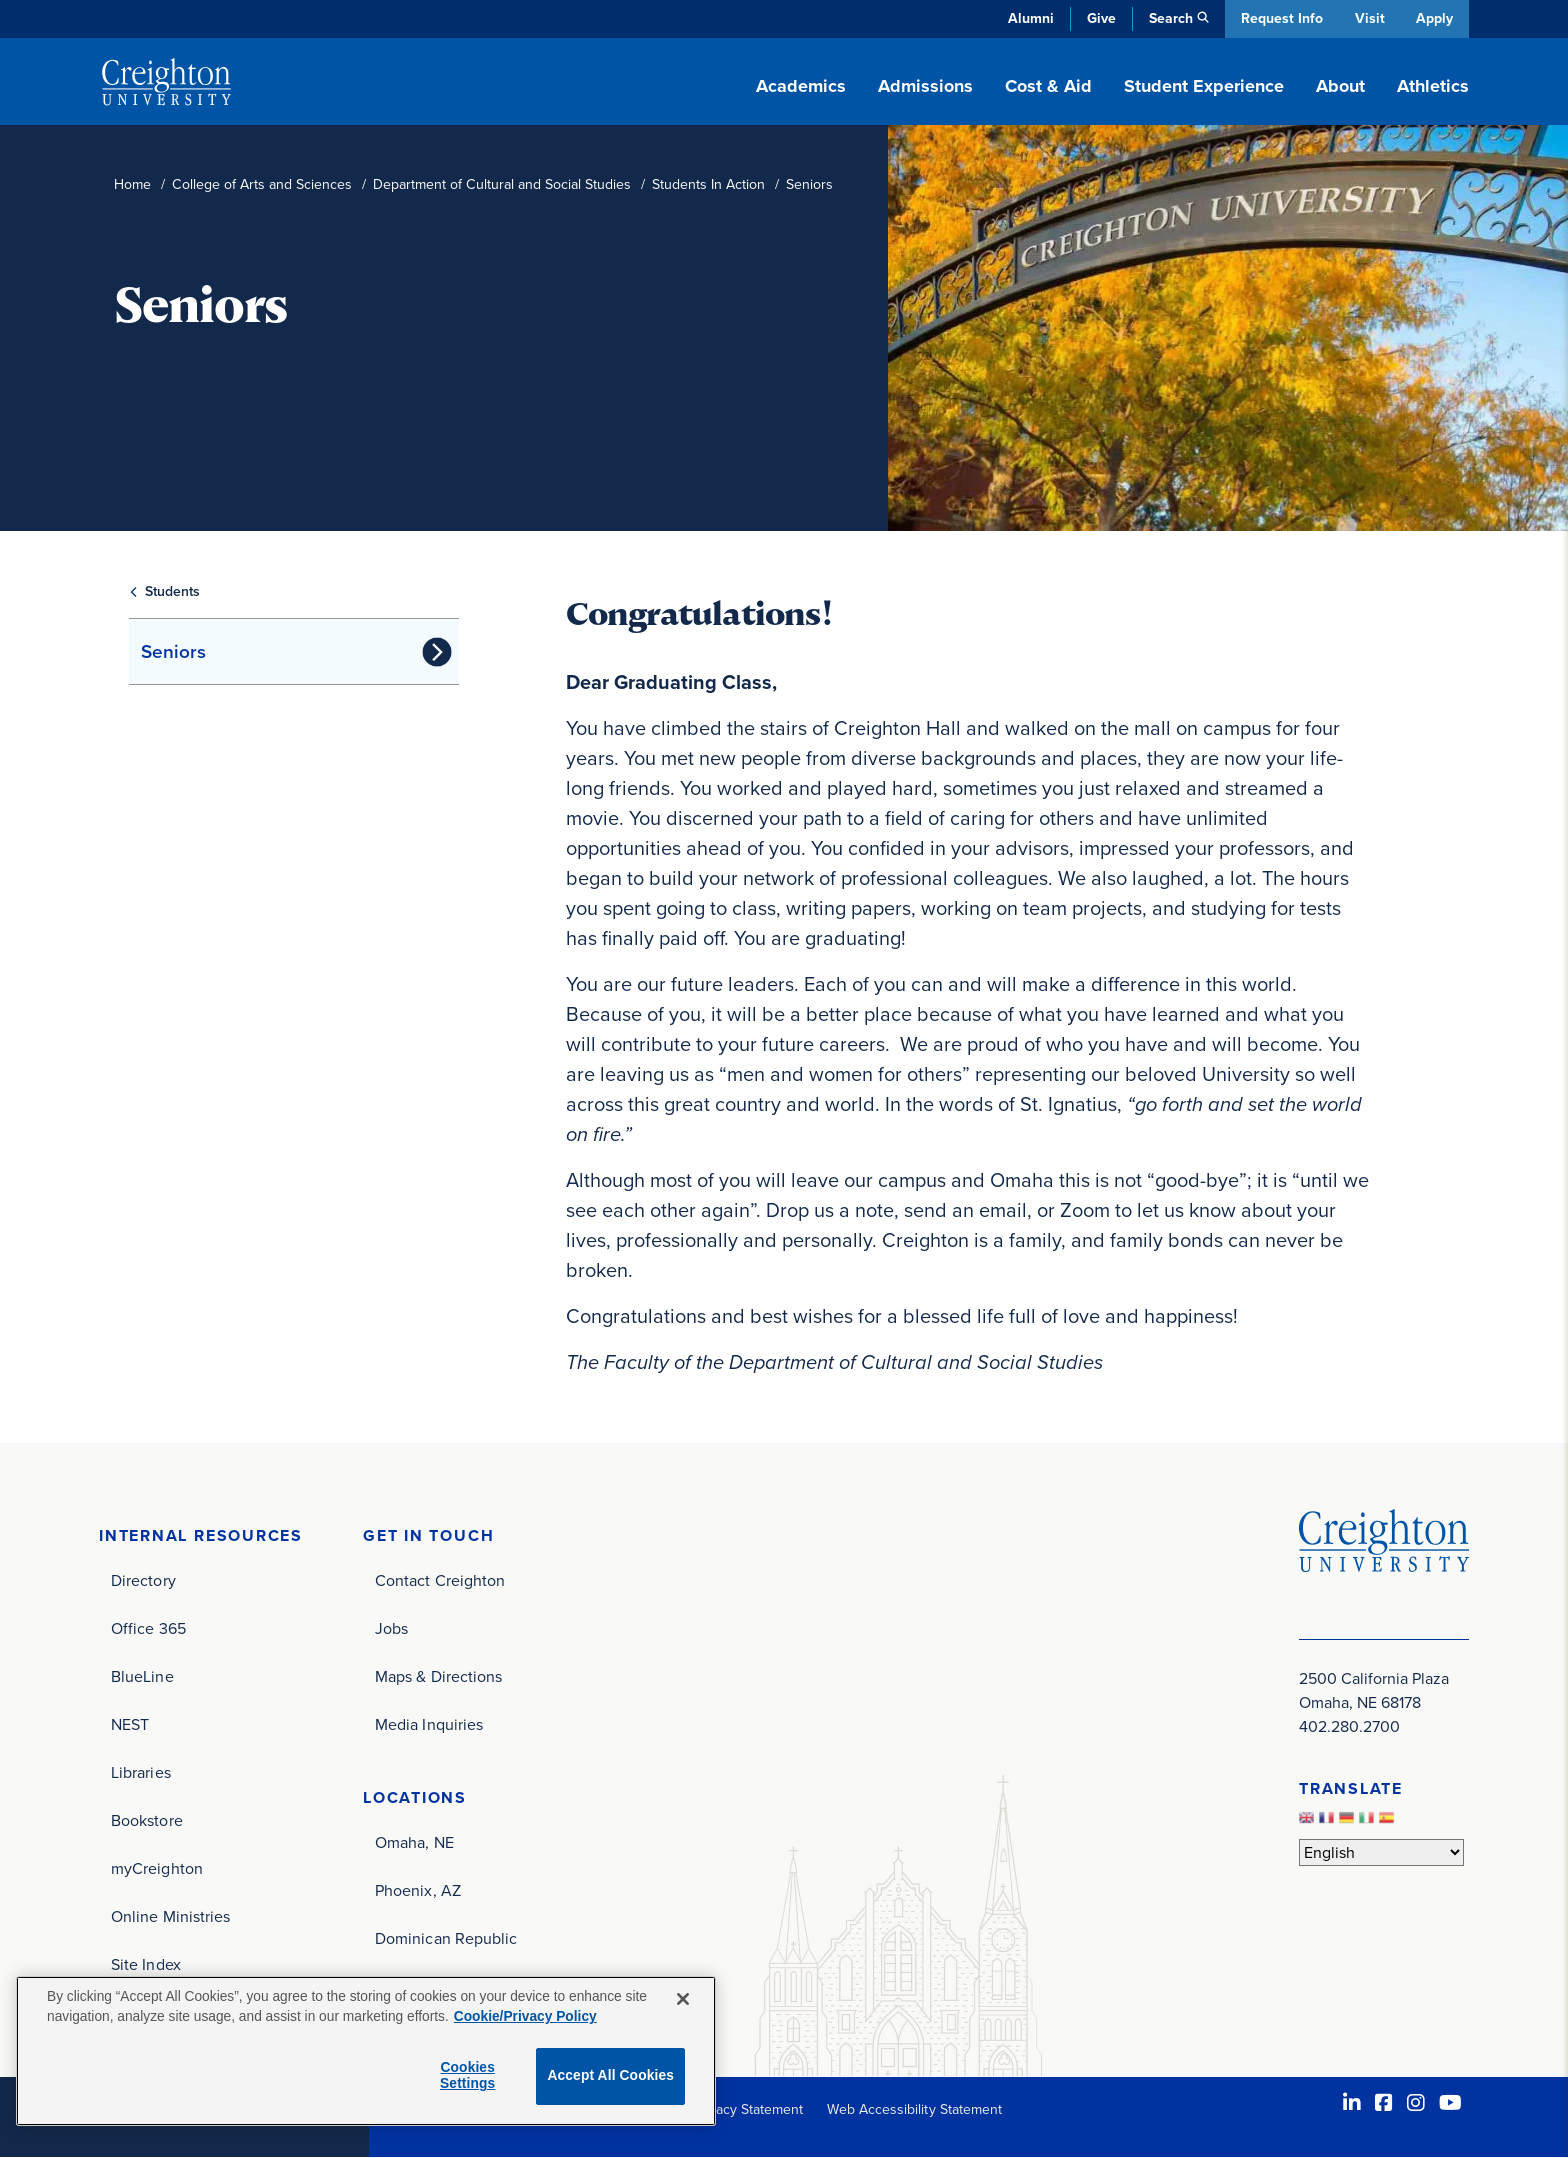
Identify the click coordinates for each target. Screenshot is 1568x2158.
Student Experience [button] (1204, 86)
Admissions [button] (925, 86)
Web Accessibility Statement (914, 2109)
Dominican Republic (446, 1938)
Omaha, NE (414, 1842)
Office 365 (148, 1628)
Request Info (1279, 18)
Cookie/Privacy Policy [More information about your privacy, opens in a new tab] (525, 2016)
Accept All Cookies (610, 2075)
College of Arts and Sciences (262, 184)
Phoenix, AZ (418, 1890)
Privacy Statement (747, 2109)
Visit (1368, 18)
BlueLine (142, 1676)
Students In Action (708, 184)
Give (1098, 18)
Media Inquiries (429, 1724)
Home (132, 184)
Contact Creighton (440, 1580)
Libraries (141, 1772)
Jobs (391, 1628)
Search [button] (1168, 18)
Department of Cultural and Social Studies (502, 184)
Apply (1434, 18)
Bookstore (147, 1820)
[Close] (683, 1999)
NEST (130, 1724)
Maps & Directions (438, 1676)
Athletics (1433, 86)
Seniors (173, 651)
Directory (143, 1580)
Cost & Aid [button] (1048, 86)
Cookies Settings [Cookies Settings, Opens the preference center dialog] (467, 2076)
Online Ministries (170, 1916)
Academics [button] (801, 86)
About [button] (1340, 86)
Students (172, 591)
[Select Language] (1381, 1852)
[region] (366, 2051)
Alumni (1028, 18)
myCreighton (157, 1868)
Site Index (146, 1964)
